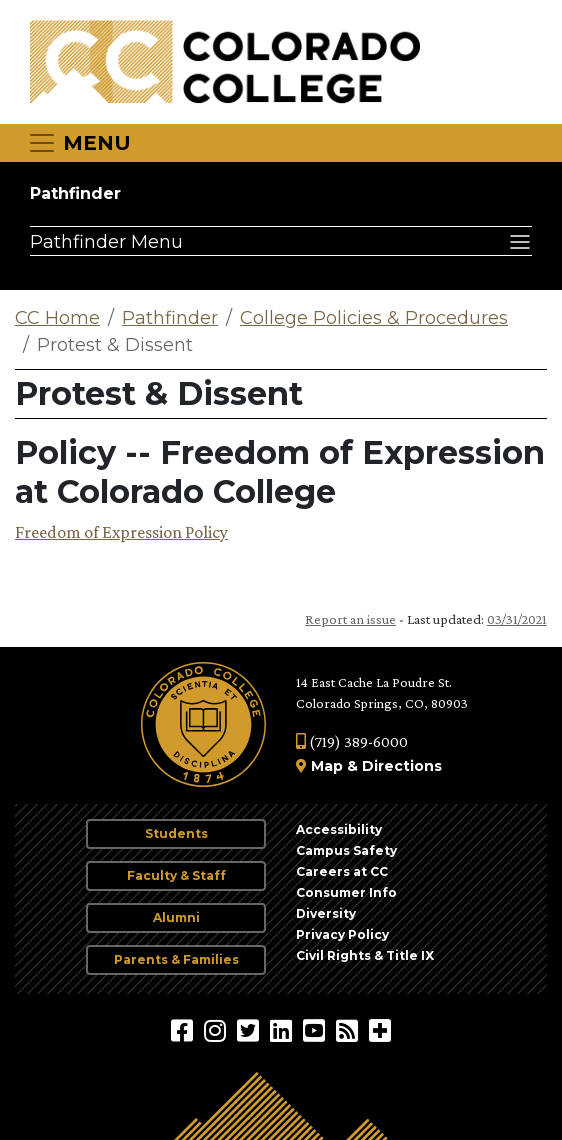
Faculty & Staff (176, 875)
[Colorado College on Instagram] (217, 1030)
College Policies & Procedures (374, 318)
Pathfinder (75, 193)
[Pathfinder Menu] (281, 241)
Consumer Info (346, 892)
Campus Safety (346, 850)
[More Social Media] (380, 1030)
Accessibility (339, 829)
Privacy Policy (342, 934)
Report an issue (350, 619)
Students (176, 833)
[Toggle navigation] (79, 143)
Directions (402, 766)
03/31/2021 (517, 619)
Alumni (176, 917)
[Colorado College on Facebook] (184, 1030)
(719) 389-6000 (352, 741)
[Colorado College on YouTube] (316, 1030)
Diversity (326, 913)
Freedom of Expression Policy (121, 532)
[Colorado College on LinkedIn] (283, 1030)
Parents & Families (176, 959)
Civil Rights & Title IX (365, 955)
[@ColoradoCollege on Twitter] (250, 1030)
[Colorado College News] (349, 1030)
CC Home (57, 318)
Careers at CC (342, 871)
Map (327, 766)
